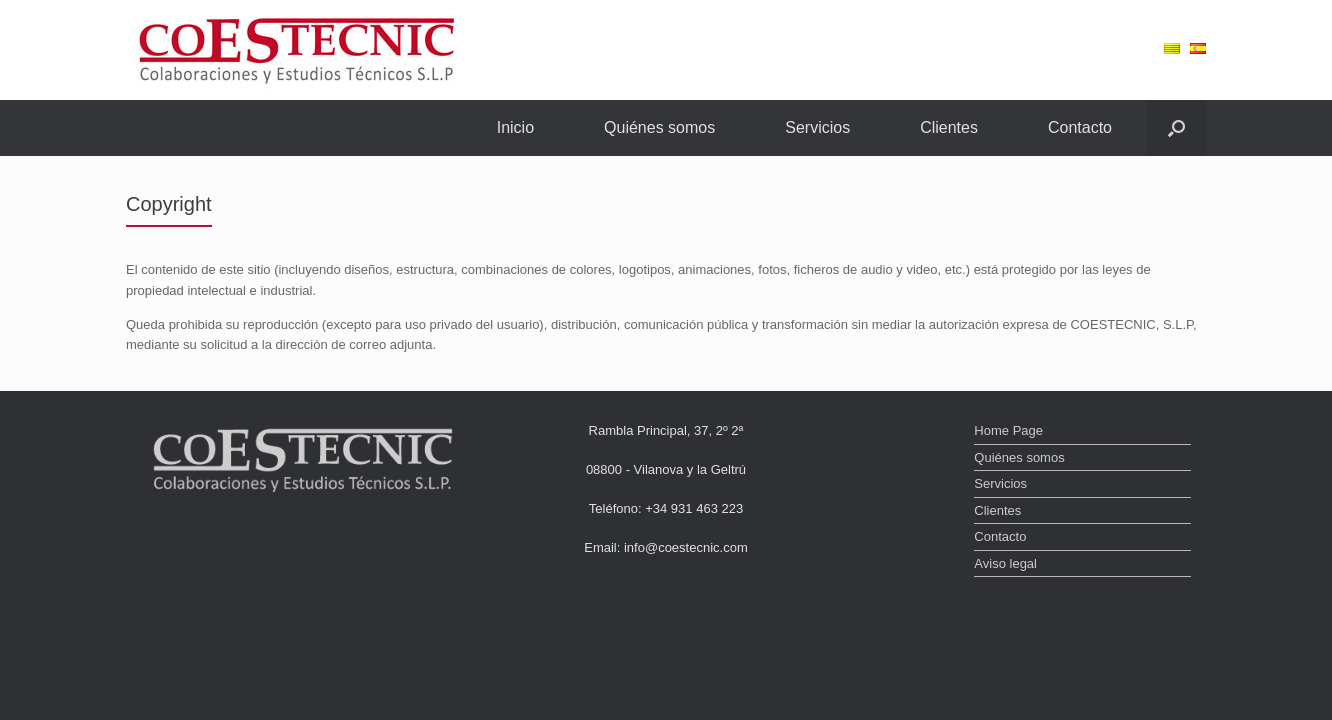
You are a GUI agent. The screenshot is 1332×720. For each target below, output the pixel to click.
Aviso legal (1005, 563)
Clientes (949, 127)
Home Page (1008, 430)
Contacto (1080, 127)
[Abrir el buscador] (1176, 128)
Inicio (515, 127)
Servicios (817, 127)
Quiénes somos (659, 127)
